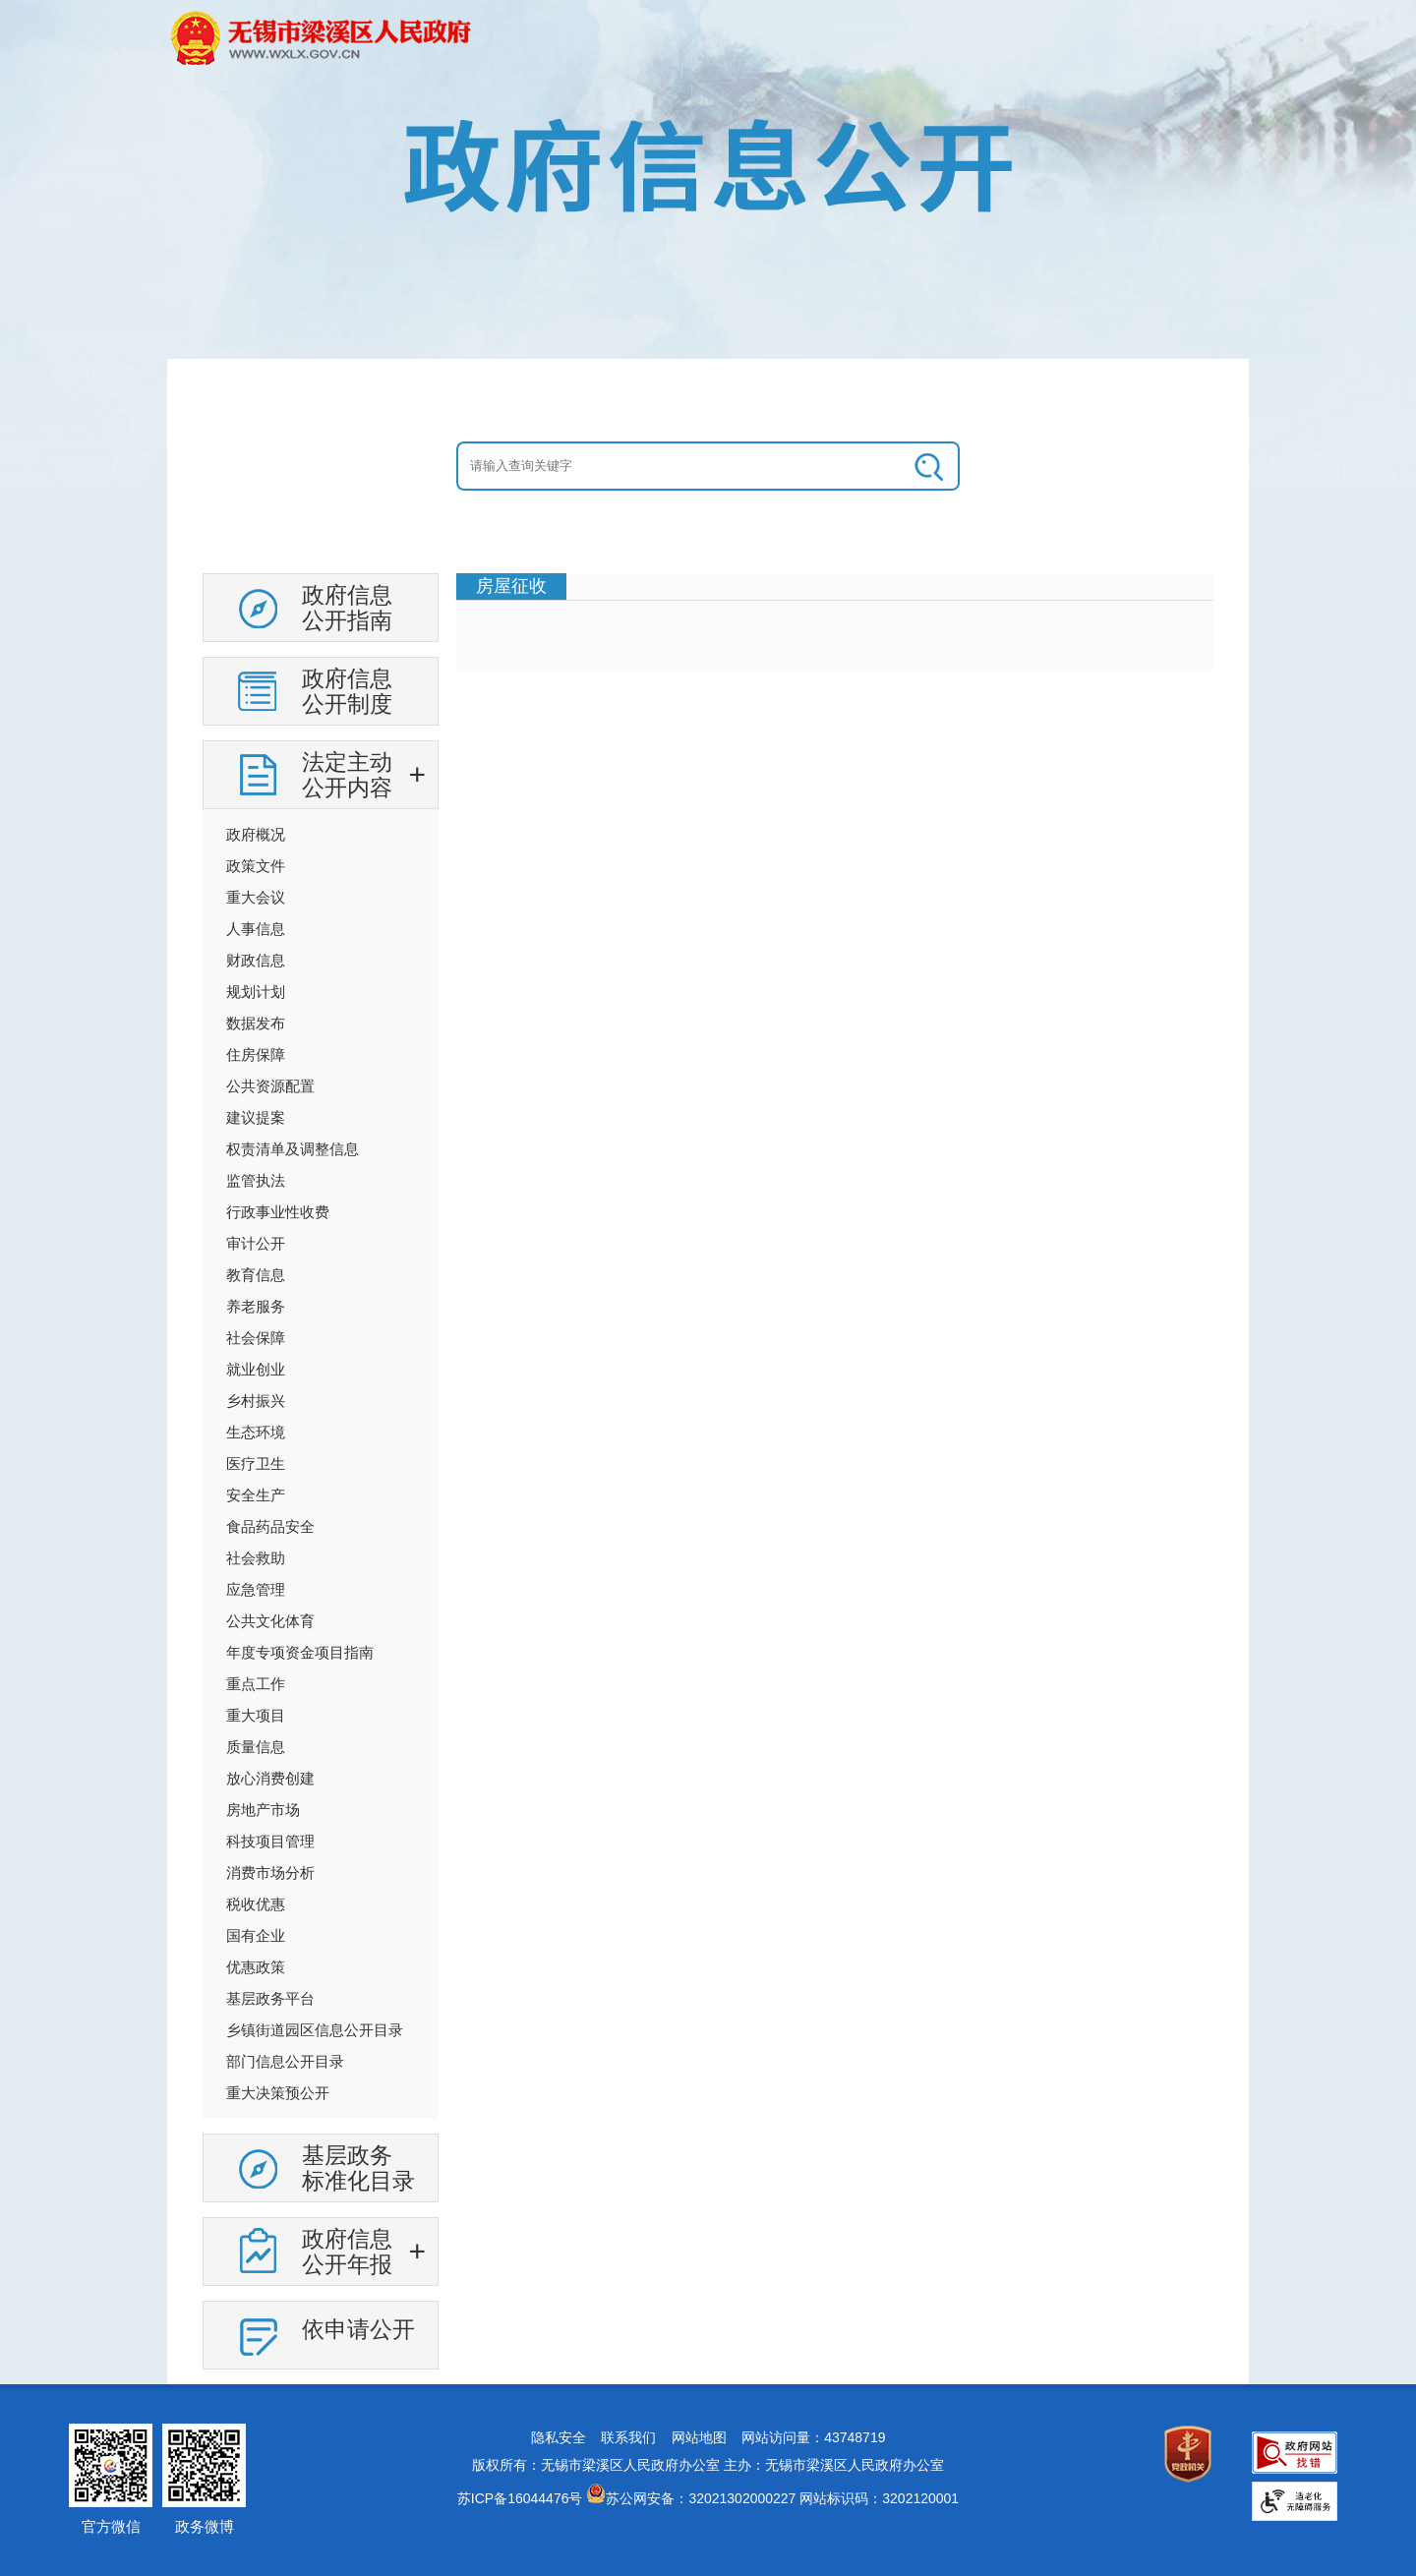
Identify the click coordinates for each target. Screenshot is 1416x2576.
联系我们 (628, 2437)
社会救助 (255, 1558)
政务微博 (204, 2526)
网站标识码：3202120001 (879, 2498)
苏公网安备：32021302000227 (701, 2498)
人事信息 (255, 928)
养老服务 (255, 1306)
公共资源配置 (270, 1086)
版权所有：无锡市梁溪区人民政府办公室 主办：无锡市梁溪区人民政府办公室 (708, 2465)
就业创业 (255, 1369)
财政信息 (255, 960)
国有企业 (255, 1935)
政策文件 (255, 865)
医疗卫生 (255, 1463)
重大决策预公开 (277, 2092)
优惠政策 (255, 1967)
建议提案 (255, 1117)
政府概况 (255, 834)
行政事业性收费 (277, 1211)
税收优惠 (255, 1904)
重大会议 (255, 897)
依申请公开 (358, 2329)
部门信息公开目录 (285, 2061)
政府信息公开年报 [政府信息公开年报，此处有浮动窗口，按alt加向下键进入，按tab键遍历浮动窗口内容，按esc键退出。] (347, 2251)
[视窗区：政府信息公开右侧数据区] (834, 622)
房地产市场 (263, 1809)
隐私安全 (558, 2437)
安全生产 (255, 1495)
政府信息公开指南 (347, 607)
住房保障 (255, 1054)
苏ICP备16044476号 (520, 2498)
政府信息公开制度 (347, 691)
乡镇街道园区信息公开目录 (314, 2029)
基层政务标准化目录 (358, 2168)
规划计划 (255, 991)
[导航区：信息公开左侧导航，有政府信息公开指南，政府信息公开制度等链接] (321, 1478)
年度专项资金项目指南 (300, 1652)
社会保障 (255, 1337)
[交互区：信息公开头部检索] (708, 466)
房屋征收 (511, 586)
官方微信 (111, 2526)
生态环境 (255, 1432)
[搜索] (930, 466)
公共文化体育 (270, 1620)
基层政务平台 (270, 1998)
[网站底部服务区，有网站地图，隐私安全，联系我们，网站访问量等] (708, 2480)
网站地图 (699, 2437)
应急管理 (255, 1589)
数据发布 (255, 1023)
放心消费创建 (270, 1778)
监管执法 (255, 1180)
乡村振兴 (255, 1400)
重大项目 (255, 1715)
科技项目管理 (270, 1841)
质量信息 (255, 1746)
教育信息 (255, 1274)
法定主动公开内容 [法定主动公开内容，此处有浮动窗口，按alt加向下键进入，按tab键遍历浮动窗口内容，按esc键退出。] (347, 774)
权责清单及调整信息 (292, 1149)
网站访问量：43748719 (813, 2437)
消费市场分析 (270, 1872)
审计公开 (255, 1243)
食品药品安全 (270, 1526)
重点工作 (255, 1683)
